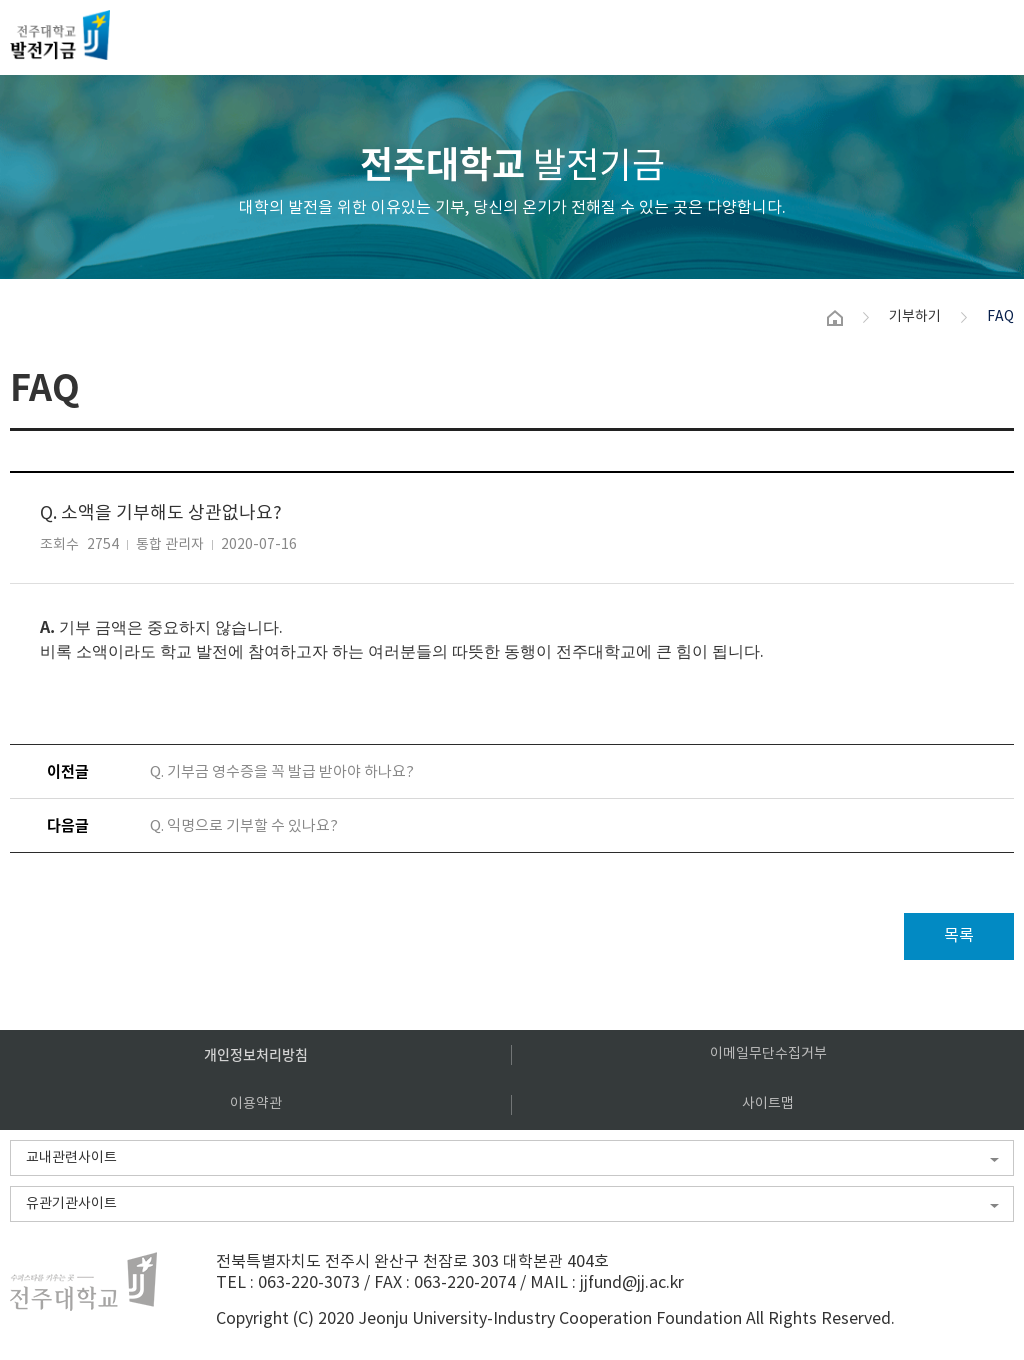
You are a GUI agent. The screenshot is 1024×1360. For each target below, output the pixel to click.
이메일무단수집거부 (768, 1054)
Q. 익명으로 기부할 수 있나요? (244, 826)
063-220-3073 (309, 1283)
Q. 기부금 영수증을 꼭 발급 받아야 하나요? (282, 772)
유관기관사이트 (71, 1204)
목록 (959, 936)
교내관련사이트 (71, 1158)
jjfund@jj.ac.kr (632, 1283)
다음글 (68, 825)
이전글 (68, 771)
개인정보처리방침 (256, 1054)
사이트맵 (768, 1104)
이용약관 (256, 1104)
